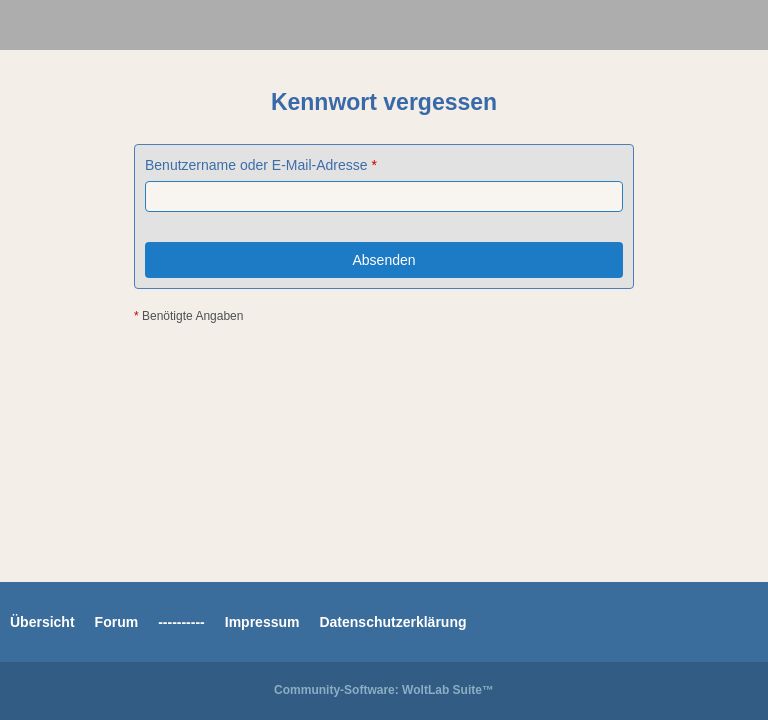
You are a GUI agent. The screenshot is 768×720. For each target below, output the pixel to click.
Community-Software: (384, 690)
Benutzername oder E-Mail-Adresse (256, 165)
